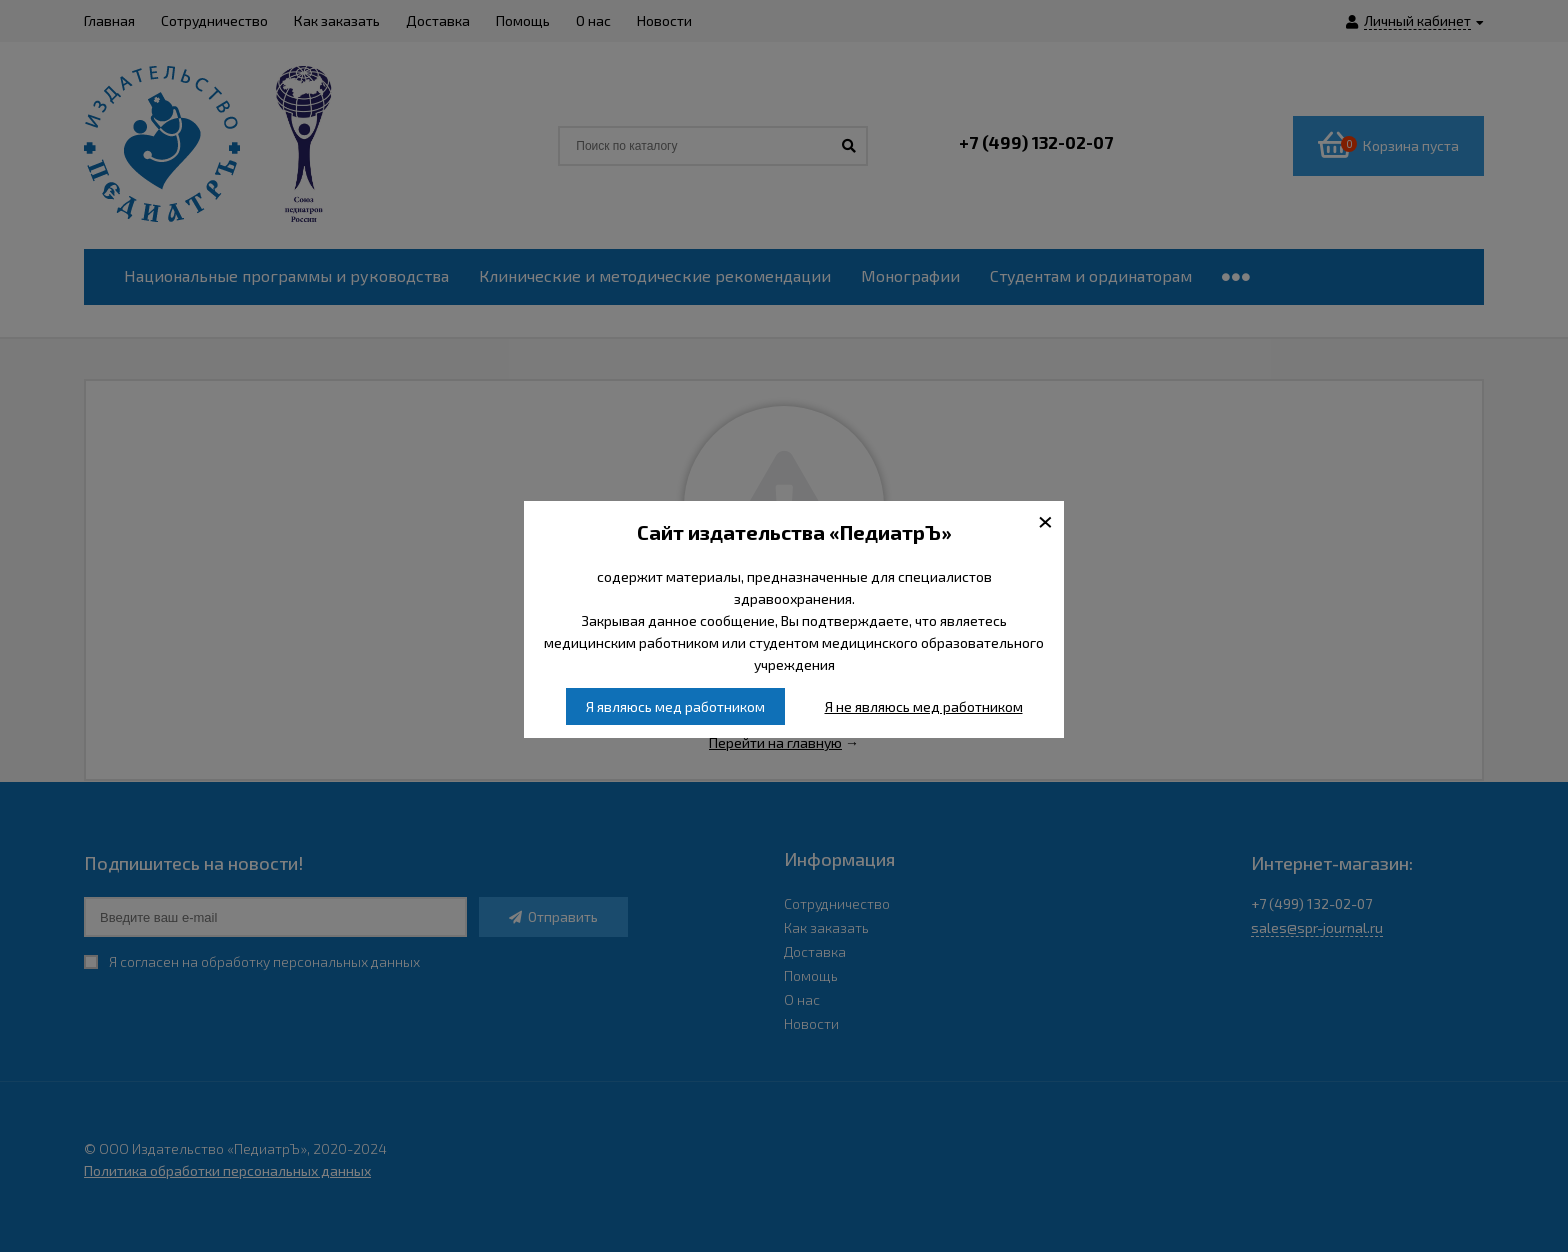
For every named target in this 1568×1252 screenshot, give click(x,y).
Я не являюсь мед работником (924, 706)
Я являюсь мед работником (675, 706)
